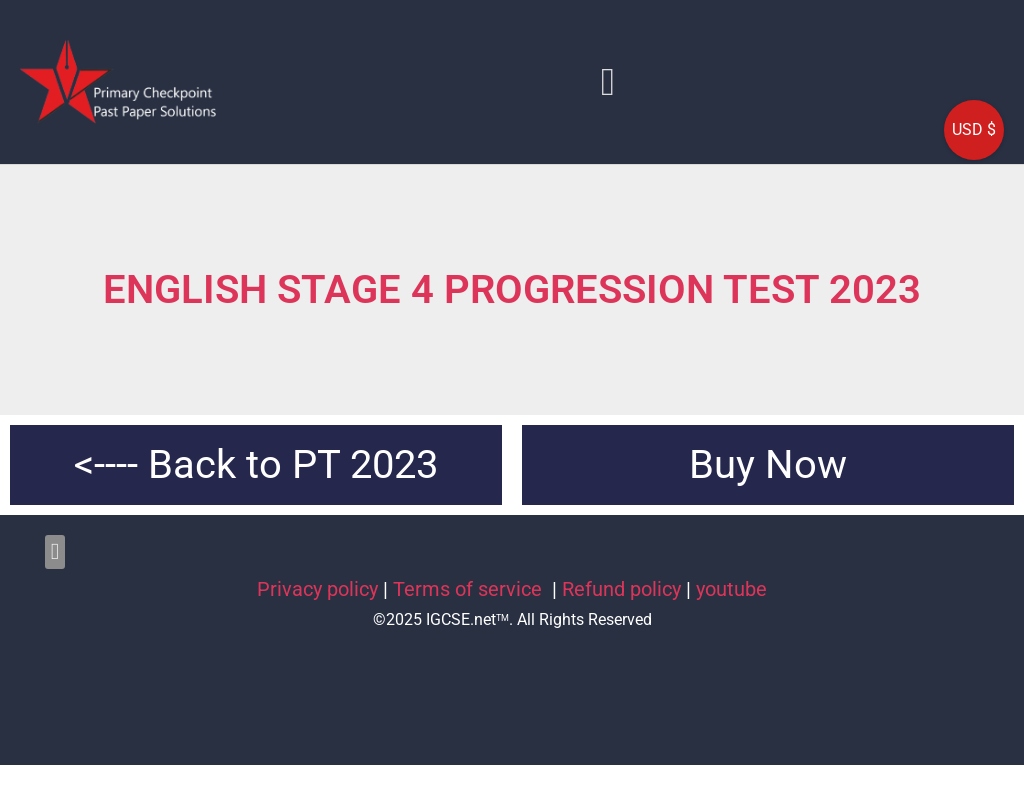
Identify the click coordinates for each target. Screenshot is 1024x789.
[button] (608, 81)
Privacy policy (317, 589)
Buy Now (768, 464)
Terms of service (470, 589)
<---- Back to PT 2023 (256, 464)
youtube (731, 589)
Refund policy (621, 589)
